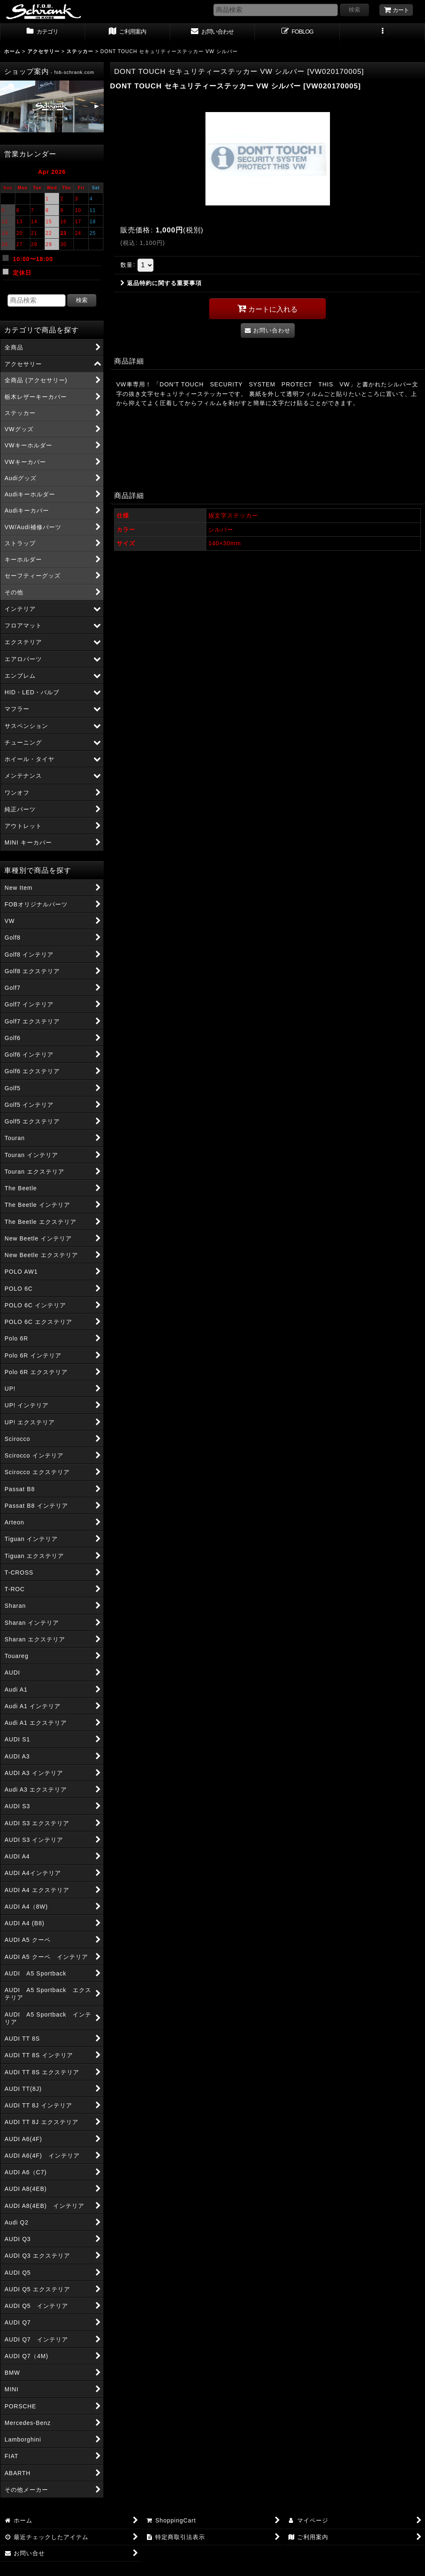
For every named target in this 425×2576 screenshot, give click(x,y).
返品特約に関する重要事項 (161, 283)
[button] (382, 32)
